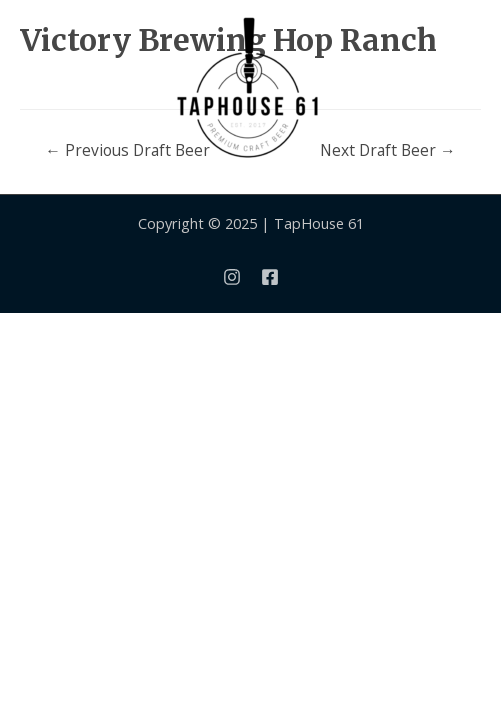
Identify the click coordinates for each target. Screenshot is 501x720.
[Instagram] (232, 277)
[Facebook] (270, 277)
